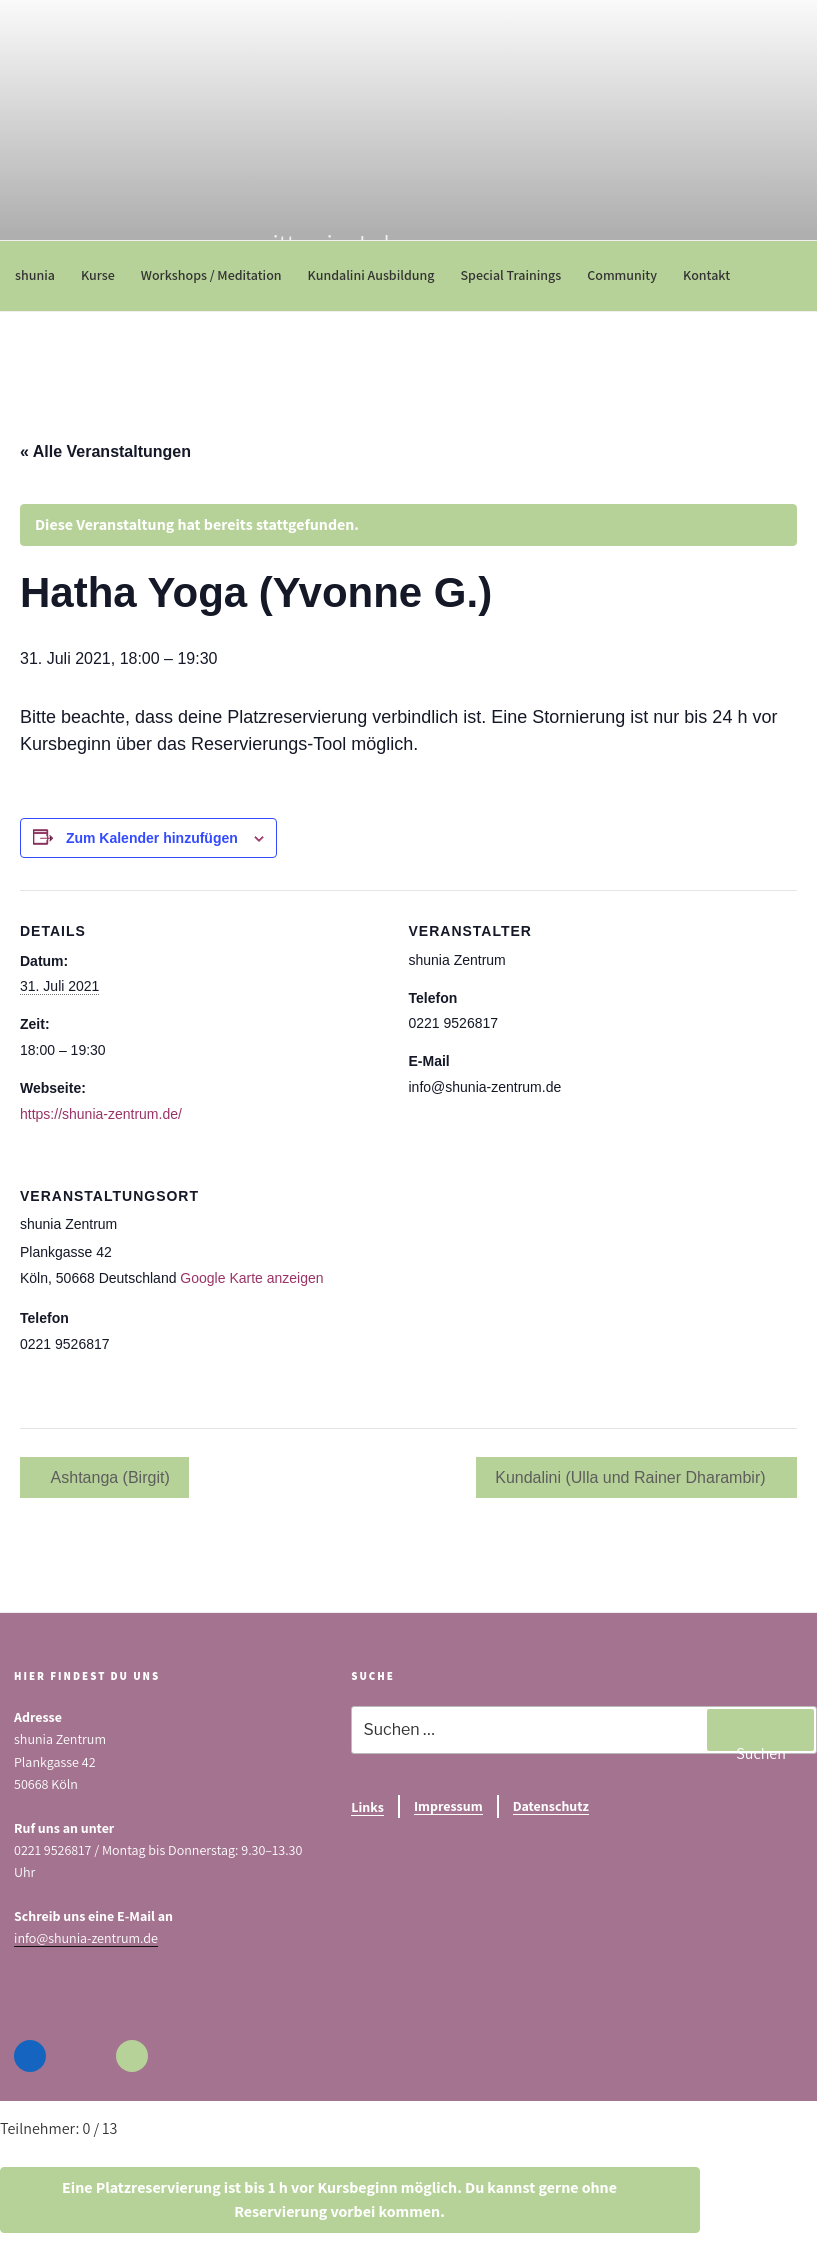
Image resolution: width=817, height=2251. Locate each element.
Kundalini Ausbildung (378, 275)
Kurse (105, 275)
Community (629, 275)
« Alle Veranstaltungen (105, 451)
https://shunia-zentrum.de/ (101, 1114)
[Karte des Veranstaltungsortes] (691, 1292)
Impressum (448, 1806)
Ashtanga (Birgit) (108, 1477)
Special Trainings (517, 275)
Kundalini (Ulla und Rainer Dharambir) (632, 1477)
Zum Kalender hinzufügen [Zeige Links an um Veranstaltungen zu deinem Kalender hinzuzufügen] (152, 838)
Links (367, 1807)
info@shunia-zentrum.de (86, 1938)
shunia (42, 275)
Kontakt (713, 275)
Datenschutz (551, 1806)
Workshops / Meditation (218, 275)
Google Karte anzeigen (251, 1278)
